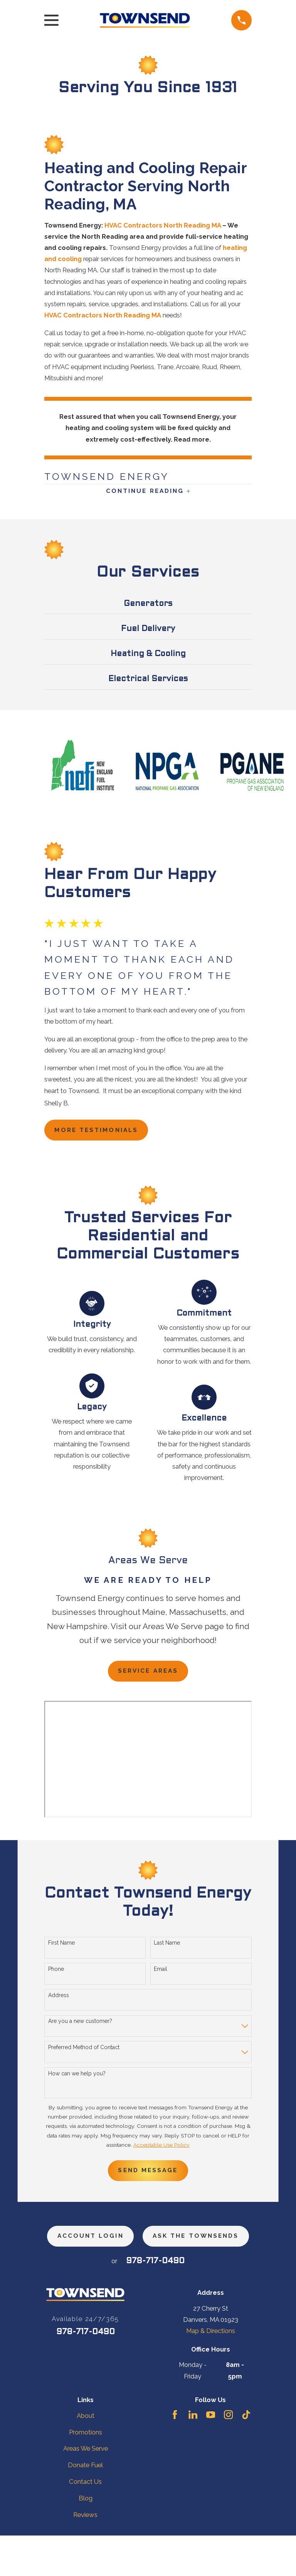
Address (58, 2001)
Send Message (148, 2177)
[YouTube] (210, 2455)
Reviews (85, 2555)
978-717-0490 (155, 2301)
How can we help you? (77, 2080)
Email (160, 1975)
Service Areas (148, 1676)
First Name (61, 1949)
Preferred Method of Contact (83, 2053)
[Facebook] (174, 2455)
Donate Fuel (85, 2506)
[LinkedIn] (192, 2455)
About (85, 2456)
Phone (56, 1975)
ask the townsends (148, 2276)
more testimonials (101, 1133)
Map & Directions (210, 2371)
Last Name (167, 1949)
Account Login (148, 2245)
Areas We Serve (85, 2489)
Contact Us (85, 2522)
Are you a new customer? (80, 2027)
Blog (85, 2539)
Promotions (85, 2472)
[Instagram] (228, 2455)
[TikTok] (246, 2455)
